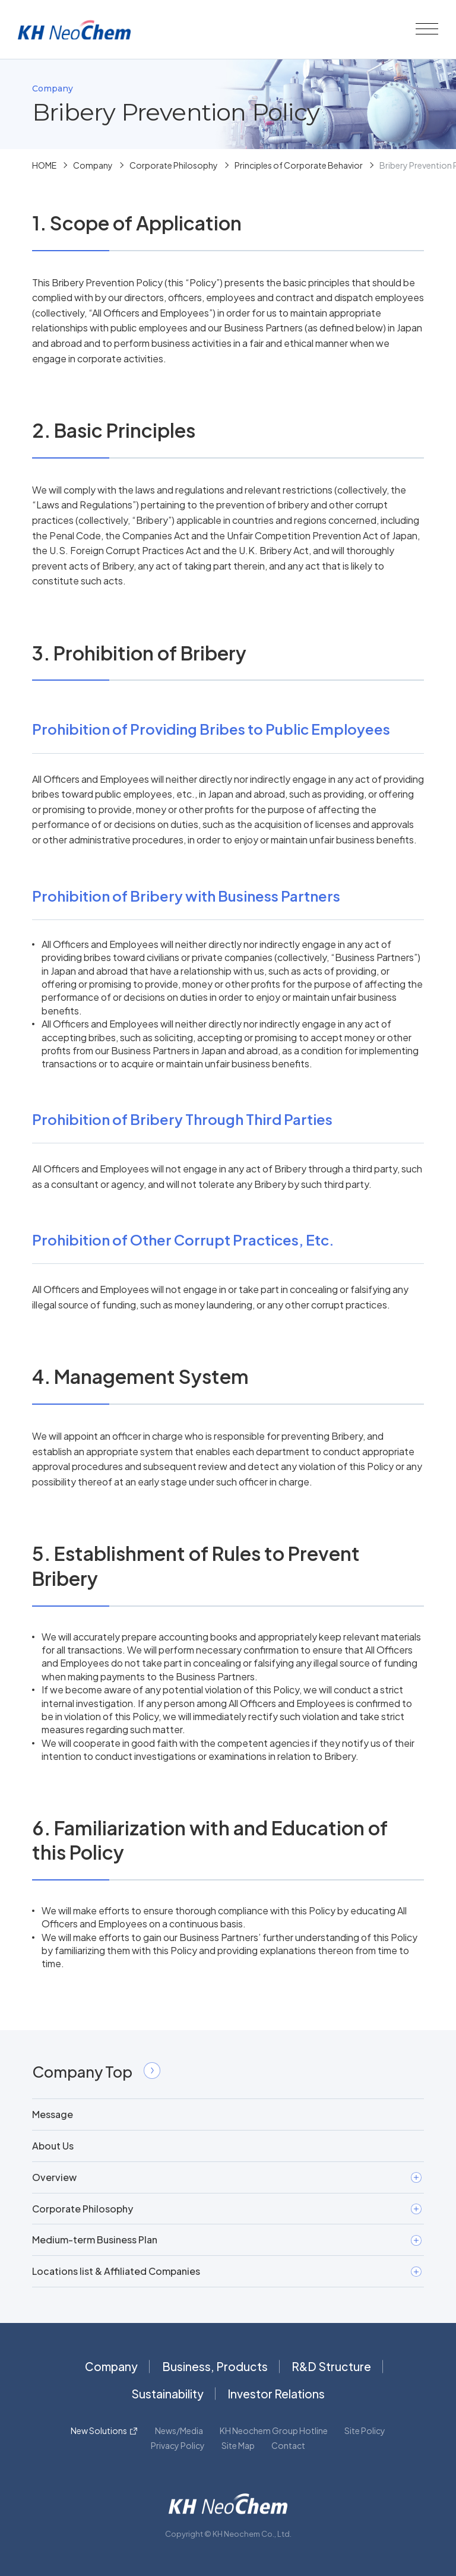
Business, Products (215, 2366)
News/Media (179, 2430)
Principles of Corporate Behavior (299, 165)
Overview (227, 2177)
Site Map (238, 2445)
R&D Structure (331, 2366)
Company (93, 165)
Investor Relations (276, 2394)
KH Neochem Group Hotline (274, 2430)
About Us (53, 2145)
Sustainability (167, 2394)
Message (52, 2114)
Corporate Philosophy (173, 165)
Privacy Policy (178, 2445)
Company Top (96, 2071)
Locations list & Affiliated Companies (227, 2271)
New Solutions (99, 2430)
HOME (44, 165)
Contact (288, 2445)
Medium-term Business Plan (227, 2239)
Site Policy (364, 2430)
